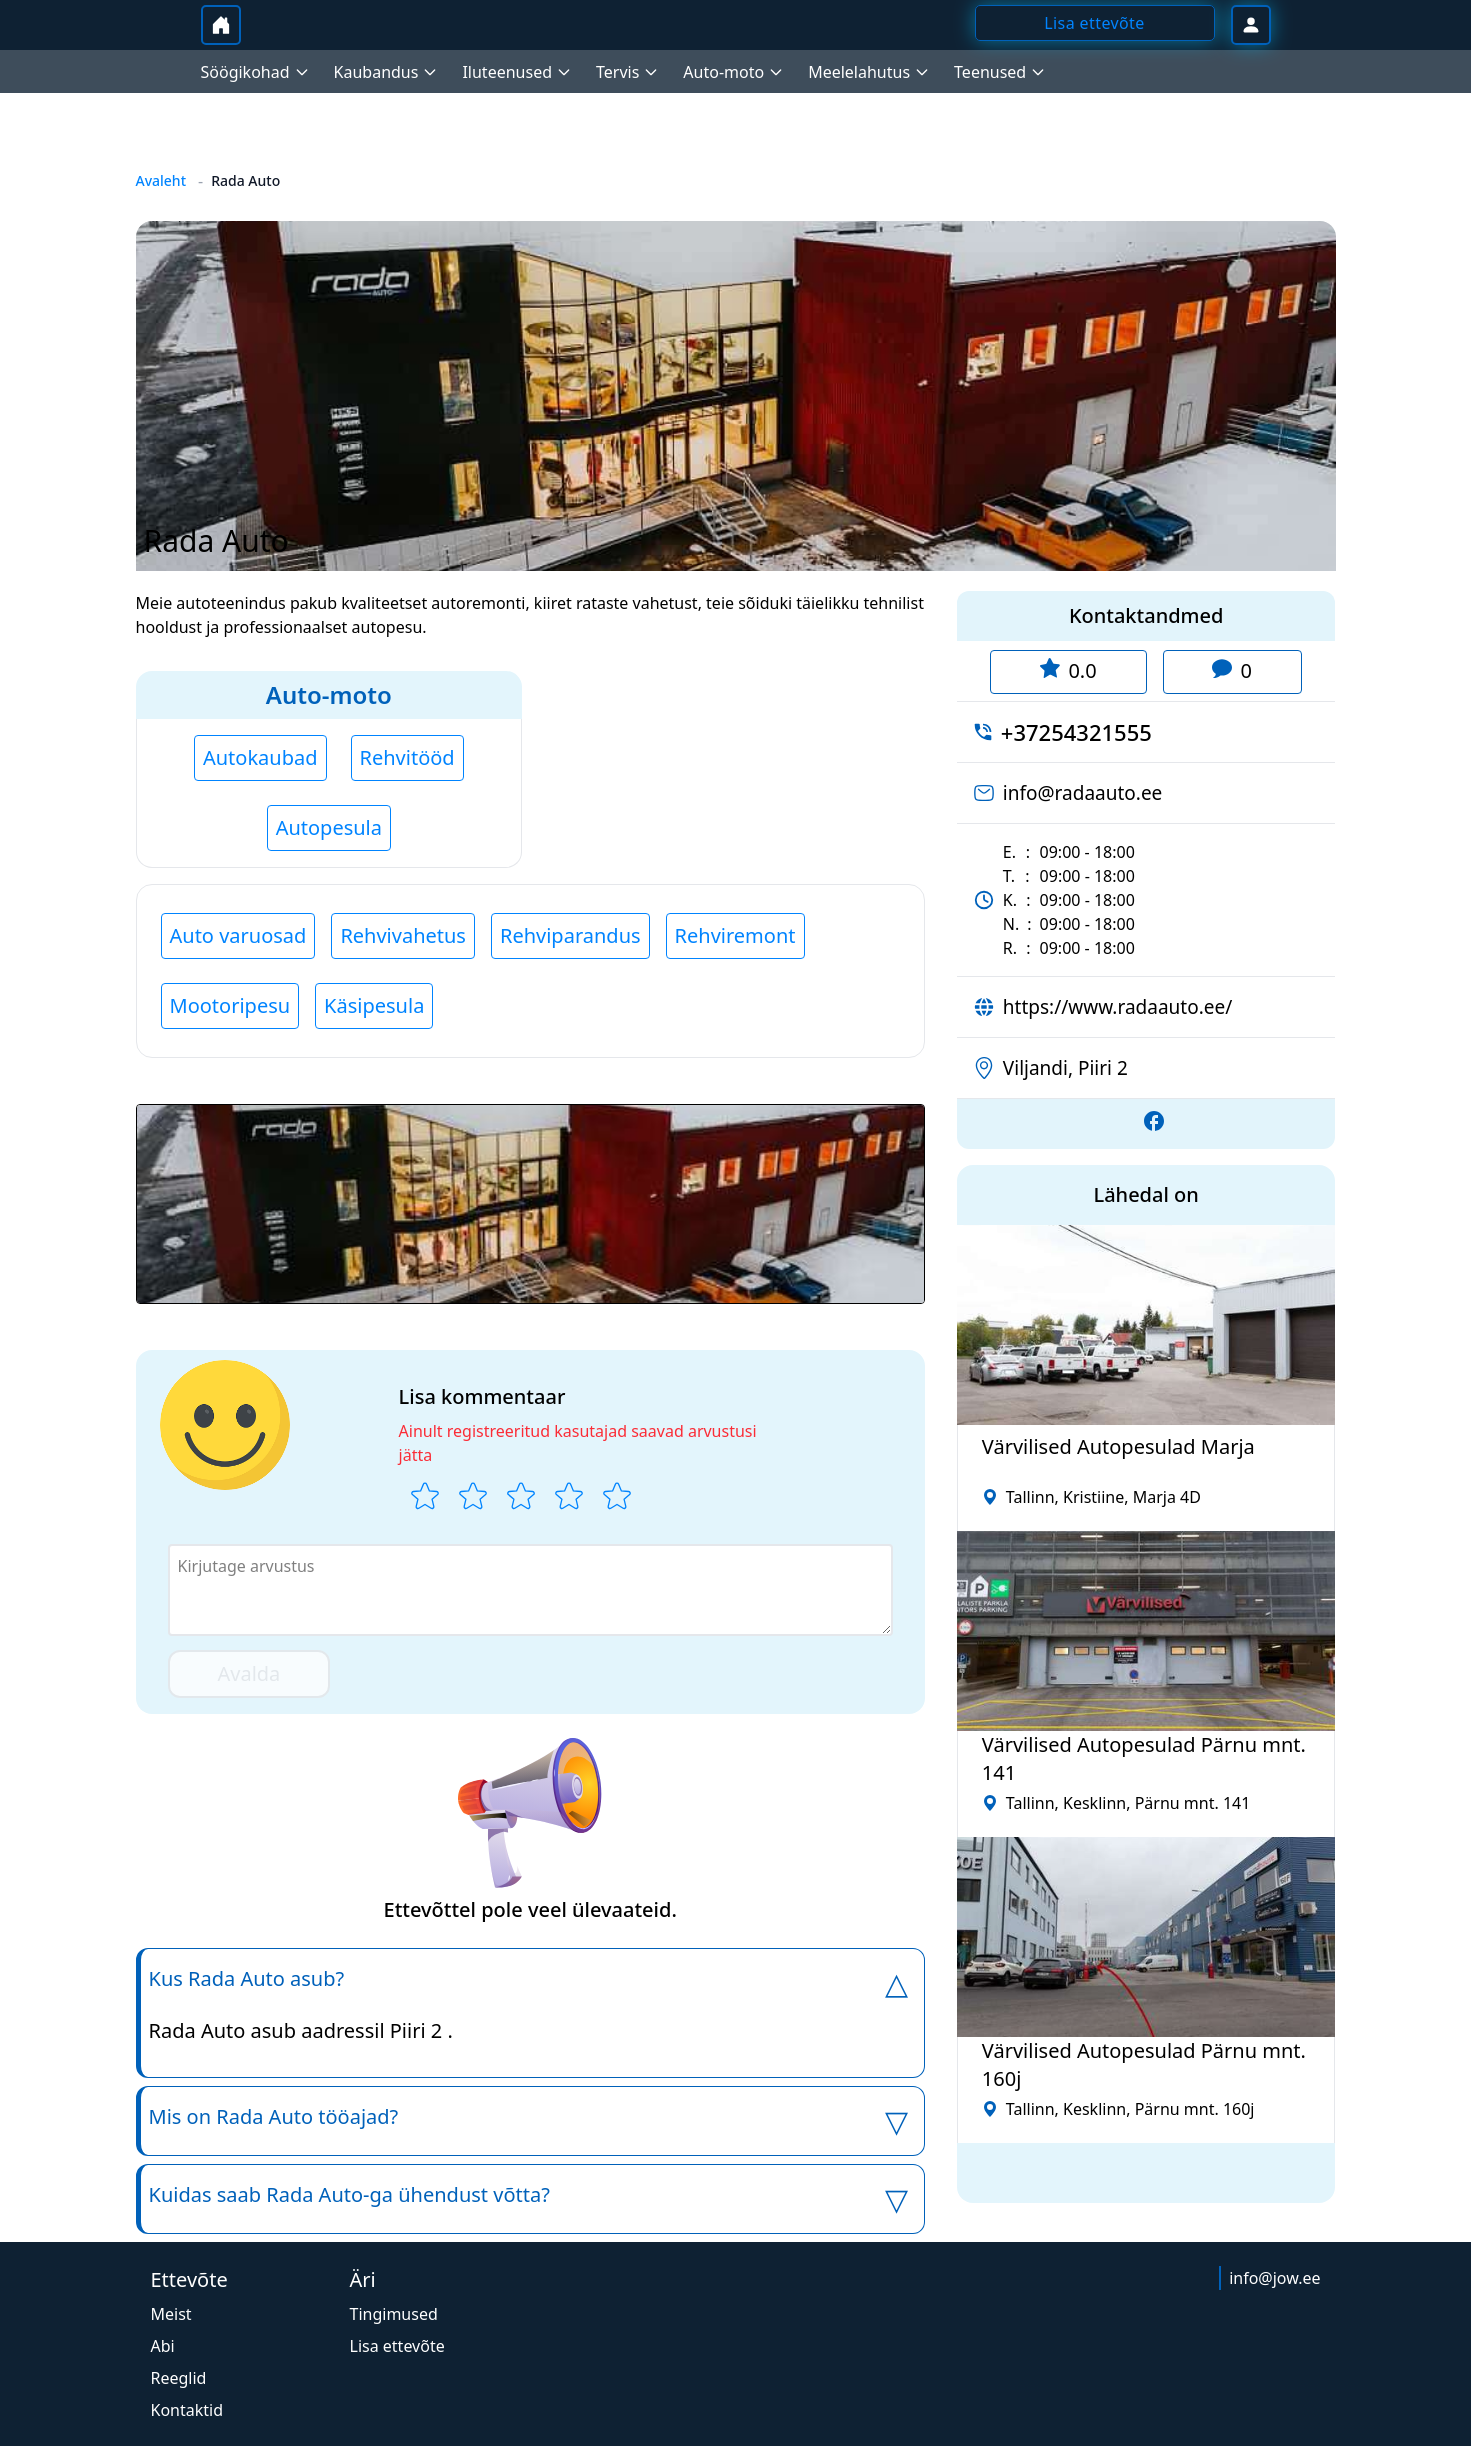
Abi (163, 2346)
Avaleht (161, 180)
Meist (171, 2314)
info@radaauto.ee (1083, 793)
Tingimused (394, 2314)
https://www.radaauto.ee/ (1117, 1007)
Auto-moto (329, 694)
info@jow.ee (1274, 2278)
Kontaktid (187, 2410)
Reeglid (179, 2378)
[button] (530, 1204)
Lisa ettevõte (397, 2346)
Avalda (249, 1673)
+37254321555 (1076, 732)
